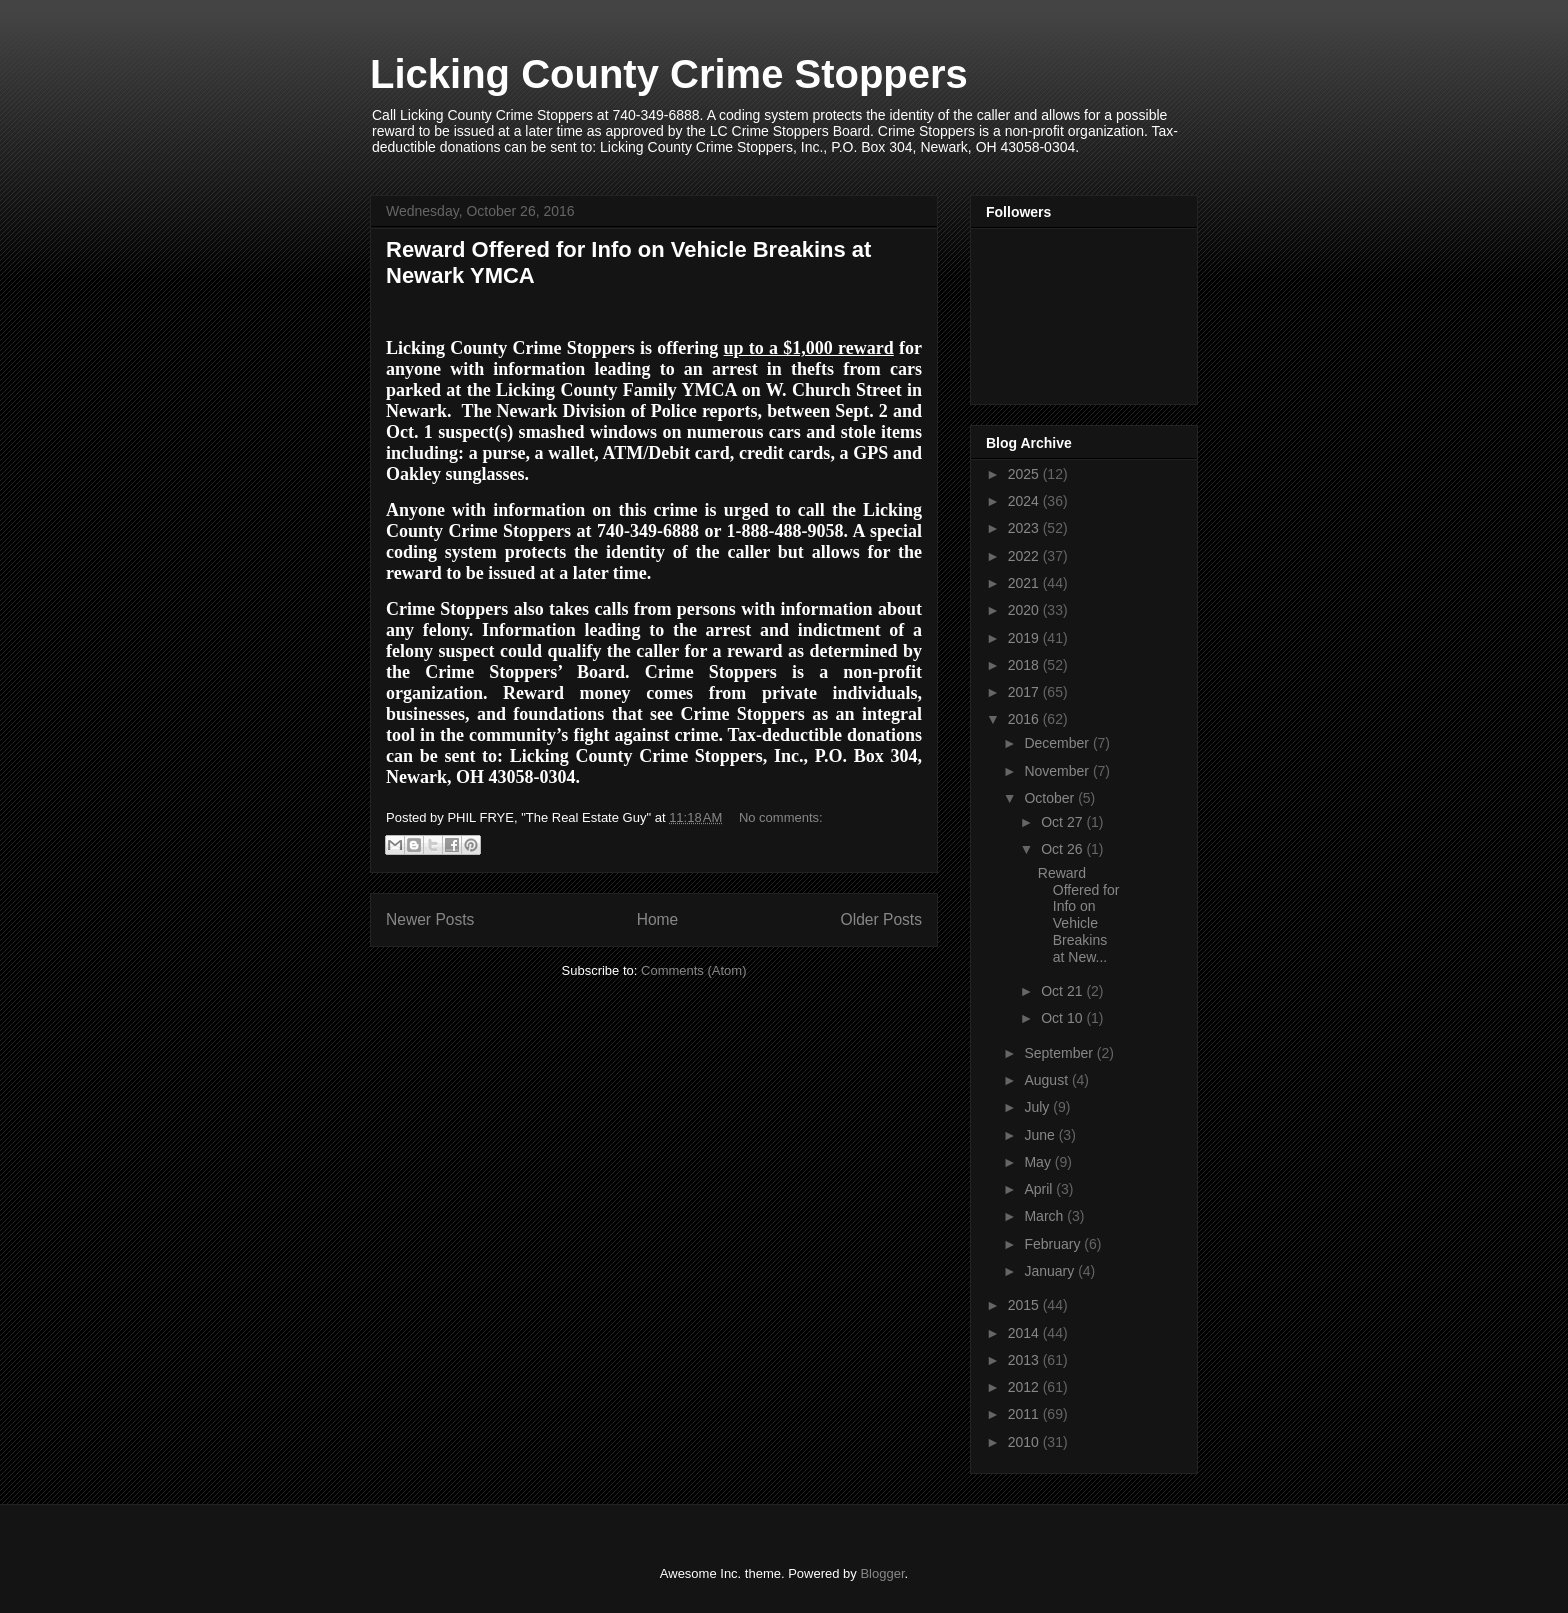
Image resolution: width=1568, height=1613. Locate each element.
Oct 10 (1063, 1018)
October (1051, 798)
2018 (1025, 665)
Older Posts (881, 919)
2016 (1025, 719)
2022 (1025, 556)
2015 (1025, 1305)
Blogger (882, 1573)
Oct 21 (1063, 991)
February (1054, 1244)
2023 (1025, 528)
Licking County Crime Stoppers (669, 74)
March (1045, 1216)
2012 (1025, 1387)
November (1058, 771)
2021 (1025, 583)
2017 (1025, 692)
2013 (1025, 1360)
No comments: (781, 817)
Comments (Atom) (693, 970)
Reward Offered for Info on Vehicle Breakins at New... (1079, 915)
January (1051, 1271)
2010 (1025, 1442)
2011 (1025, 1414)
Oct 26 (1063, 849)
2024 (1025, 501)
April (1040, 1189)
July (1038, 1107)
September (1060, 1053)
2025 (1025, 474)
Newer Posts (430, 919)
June (1041, 1135)
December (1058, 743)
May (1039, 1162)
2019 (1025, 638)
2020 (1025, 610)
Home (658, 919)
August (1047, 1080)
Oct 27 (1063, 822)
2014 (1025, 1333)
